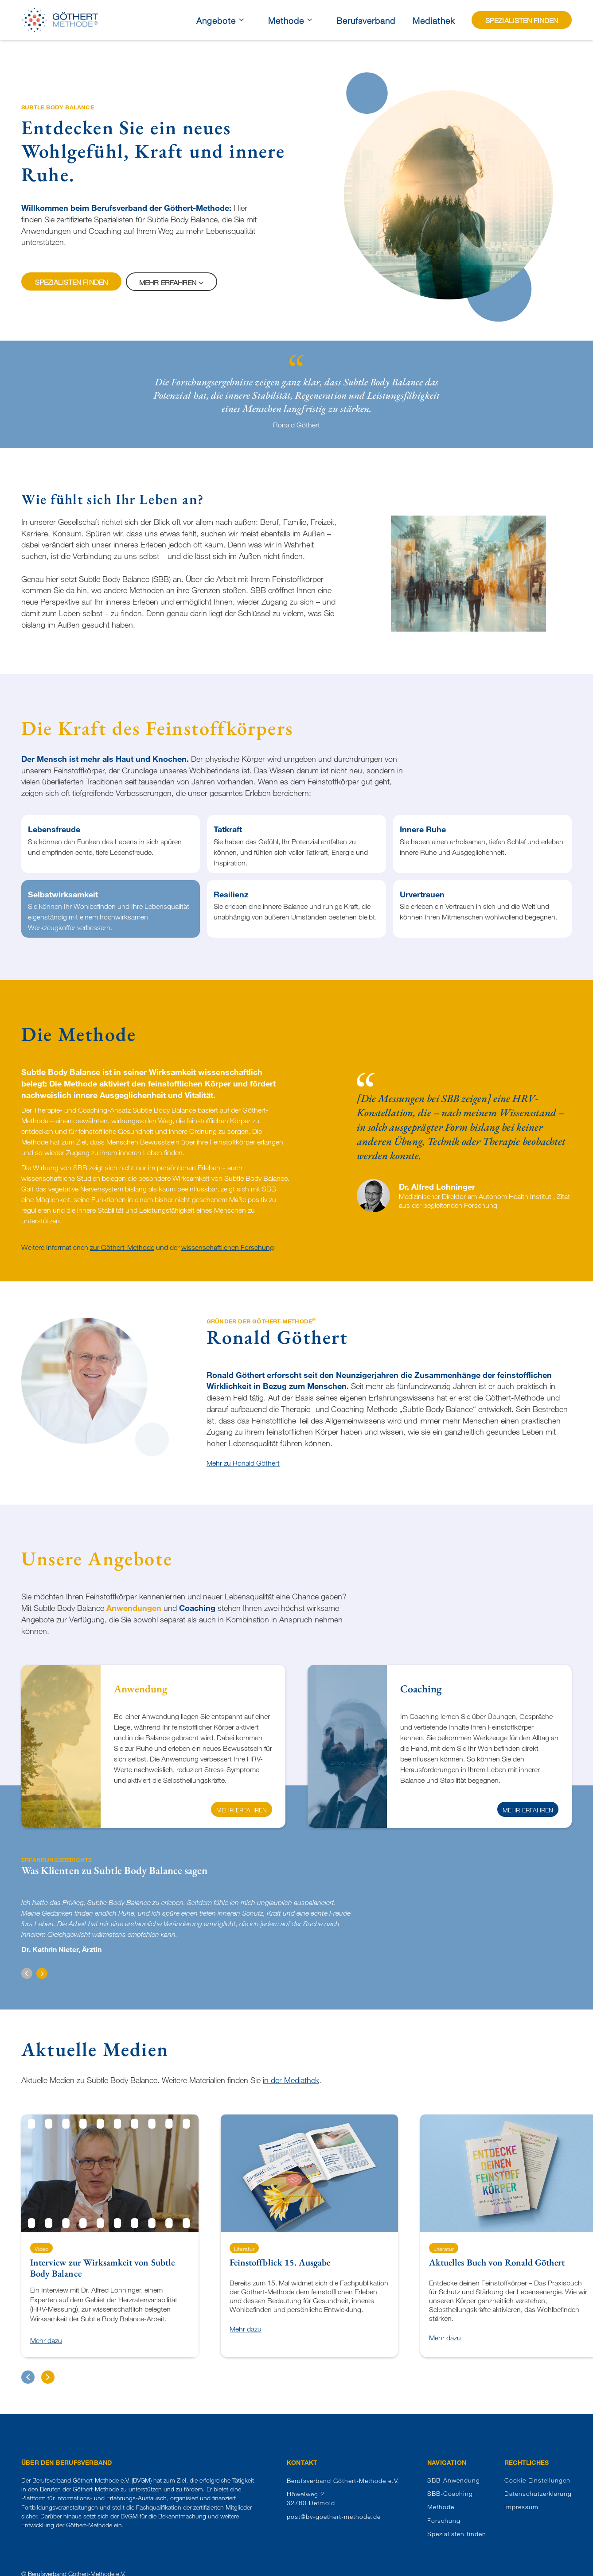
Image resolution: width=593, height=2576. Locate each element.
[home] (60, 20)
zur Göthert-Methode (122, 1247)
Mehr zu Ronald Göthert (243, 1463)
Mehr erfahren (241, 1810)
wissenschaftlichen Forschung (227, 1247)
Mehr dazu (46, 2340)
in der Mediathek (291, 2080)
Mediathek (434, 21)
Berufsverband (365, 21)
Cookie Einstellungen (537, 2480)
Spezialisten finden (71, 282)
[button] (26, 1973)
